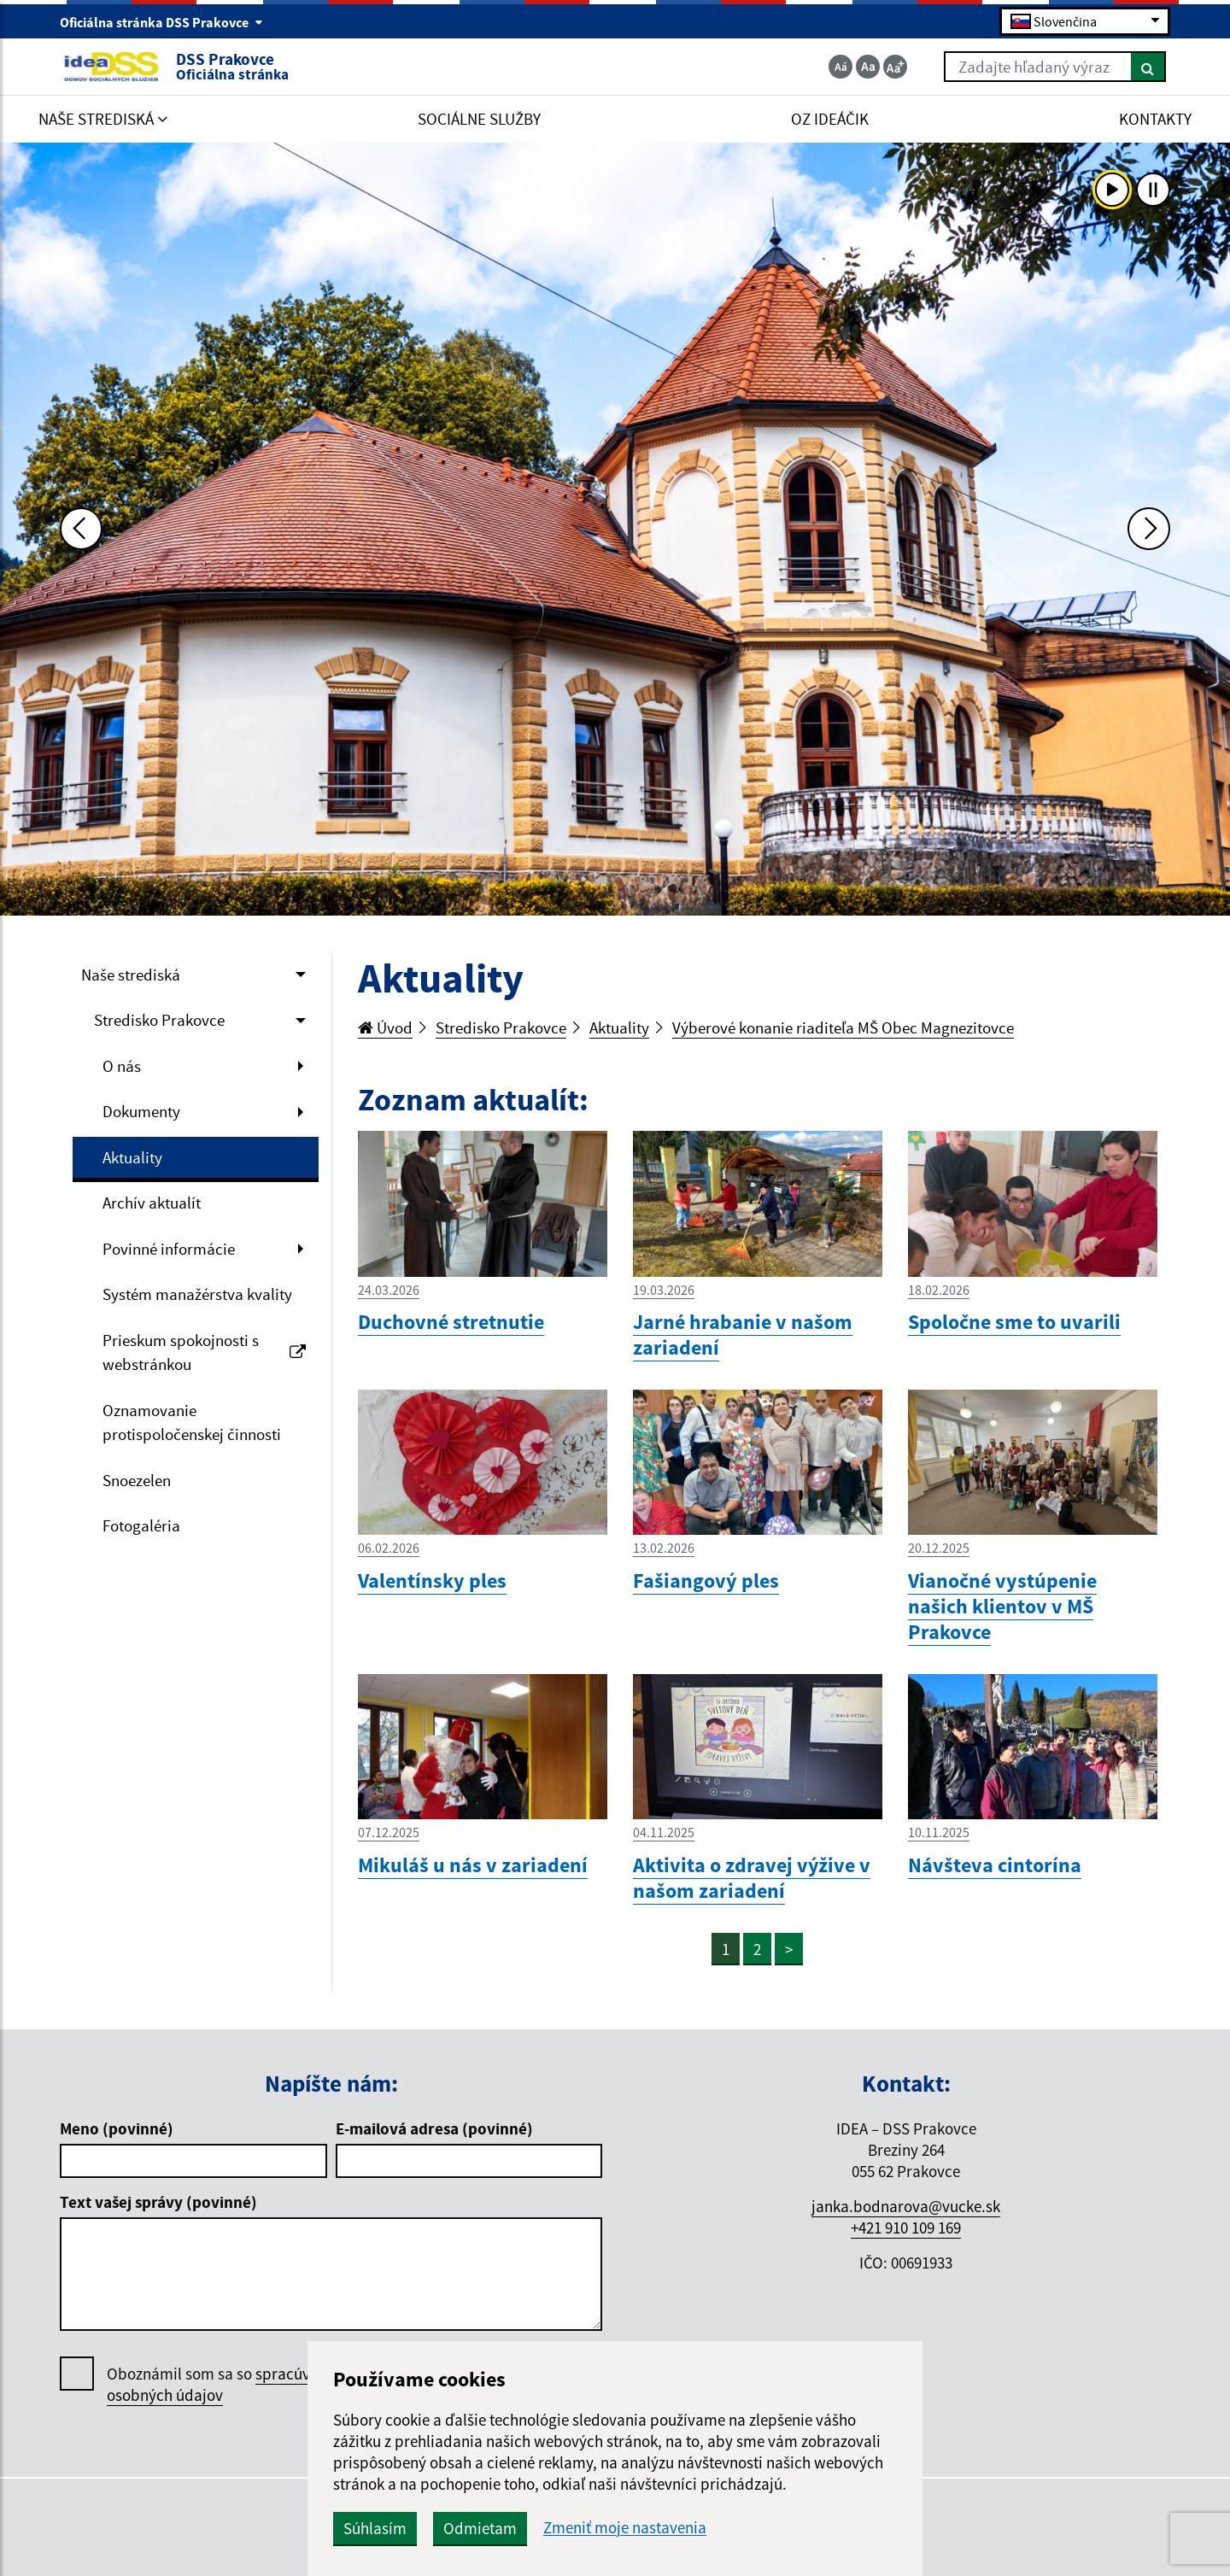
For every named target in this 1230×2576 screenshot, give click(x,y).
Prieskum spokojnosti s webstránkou (204, 1352)
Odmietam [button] (480, 2528)
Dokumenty (141, 1111)
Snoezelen (136, 1480)
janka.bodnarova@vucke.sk (905, 2206)
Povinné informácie (168, 1248)
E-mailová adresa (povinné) (434, 2128)
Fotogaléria (141, 1525)
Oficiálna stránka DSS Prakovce (161, 22)
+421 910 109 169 (906, 2227)
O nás (121, 1066)
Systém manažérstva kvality (197, 1294)
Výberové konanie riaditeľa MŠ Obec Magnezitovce (843, 1027)
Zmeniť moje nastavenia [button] (624, 2528)
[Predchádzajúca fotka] (81, 528)
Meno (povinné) (116, 2128)
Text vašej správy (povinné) (158, 2202)
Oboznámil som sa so (226, 2384)
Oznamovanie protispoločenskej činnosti (191, 1422)
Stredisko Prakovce (159, 1020)
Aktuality (132, 1157)
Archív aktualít (151, 1202)
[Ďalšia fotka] (1149, 528)
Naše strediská (130, 974)
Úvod (385, 1027)
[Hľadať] (1148, 66)
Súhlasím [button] (375, 2528)
